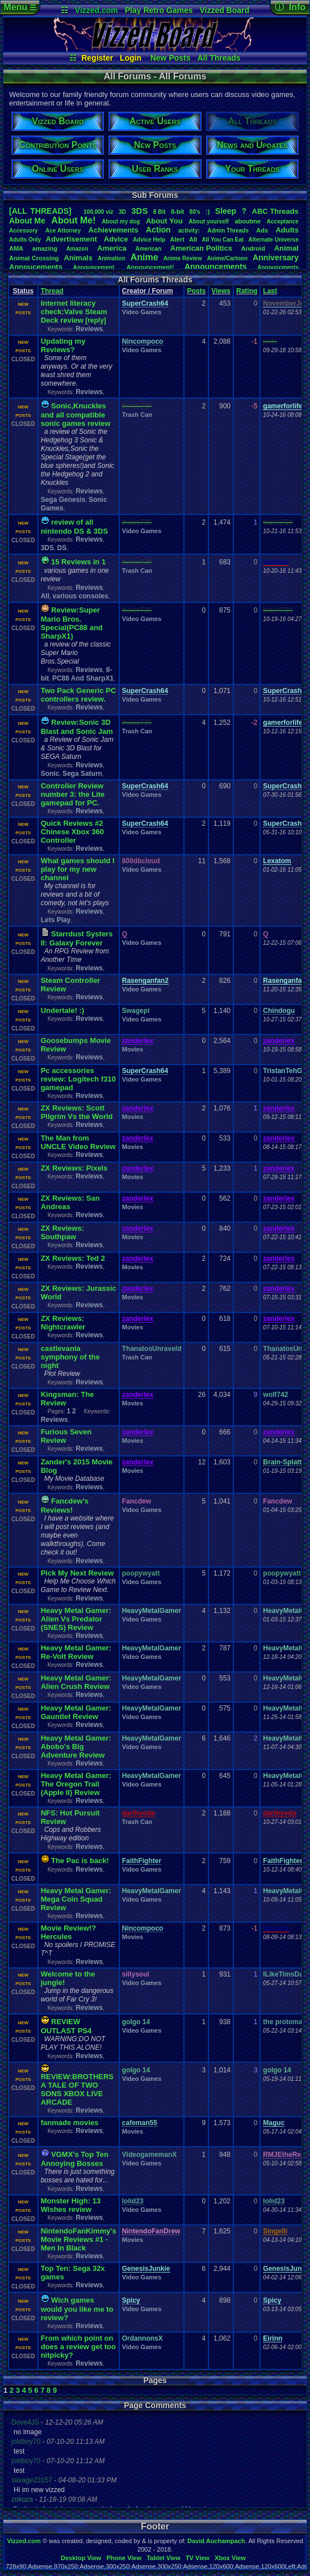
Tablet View (163, 2557)
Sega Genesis (63, 500)
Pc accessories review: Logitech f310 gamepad (78, 1079)
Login (130, 57)
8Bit (159, 212)
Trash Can (137, 414)
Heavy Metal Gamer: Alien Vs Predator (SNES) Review (76, 1619)
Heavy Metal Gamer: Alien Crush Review (76, 1682)
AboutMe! (73, 220)
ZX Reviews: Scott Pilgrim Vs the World (77, 1112)
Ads (262, 230)
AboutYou (164, 221)
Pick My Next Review (77, 1573)
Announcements (216, 266)
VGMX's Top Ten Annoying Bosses (74, 2159)
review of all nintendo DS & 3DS (74, 526)
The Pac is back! (80, 1860)
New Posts (170, 57)
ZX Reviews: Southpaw (63, 1232)
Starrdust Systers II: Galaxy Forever (77, 938)
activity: (189, 230)
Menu (19, 7)
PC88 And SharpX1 (83, 678)
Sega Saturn (82, 774)
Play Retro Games (159, 10)
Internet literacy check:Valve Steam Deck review (74, 311)
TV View (198, 2557)
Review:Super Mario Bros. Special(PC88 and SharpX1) (72, 623)
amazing (44, 248)
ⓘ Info (290, 7)
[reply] (95, 320)
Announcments (278, 267)
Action (158, 229)
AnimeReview (183, 258)
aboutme (247, 221)
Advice (116, 239)
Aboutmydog (121, 221)
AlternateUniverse (274, 240)
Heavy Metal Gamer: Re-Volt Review (76, 1652)
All (193, 239)
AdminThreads (228, 230)
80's (195, 212)
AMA (16, 248)
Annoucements (35, 267)
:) (208, 211)
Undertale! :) (63, 1010)
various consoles (80, 596)
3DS (139, 211)
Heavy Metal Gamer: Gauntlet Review (76, 1712)
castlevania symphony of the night (70, 1357)
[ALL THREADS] (40, 211)
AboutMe (27, 220)
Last (270, 291)
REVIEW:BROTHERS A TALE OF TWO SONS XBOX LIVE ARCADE (77, 2089)
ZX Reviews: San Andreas (70, 1202)
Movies (132, 1049)
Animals (78, 258)
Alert (177, 239)
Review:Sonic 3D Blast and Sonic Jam (77, 727)
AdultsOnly (25, 240)
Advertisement (72, 239)
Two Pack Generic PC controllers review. (78, 694)
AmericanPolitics (201, 248)
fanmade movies (70, 2122)
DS (62, 548)
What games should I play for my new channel (78, 869)
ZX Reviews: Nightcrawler (63, 1322)
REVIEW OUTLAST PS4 (66, 2026)
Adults (286, 230)
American (148, 249)
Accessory (23, 230)
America (111, 248)
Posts (196, 291)
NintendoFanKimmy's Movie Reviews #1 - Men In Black (78, 2239)
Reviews (89, 329)
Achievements (114, 230)
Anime (144, 257)
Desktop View (81, 2557)
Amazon (77, 249)
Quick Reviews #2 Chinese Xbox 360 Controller (72, 831)
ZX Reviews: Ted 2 (73, 1258)
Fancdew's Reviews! (65, 1505)
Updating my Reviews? (63, 345)
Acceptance (283, 221)
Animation (111, 258)
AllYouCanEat (223, 240)
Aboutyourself (208, 221)
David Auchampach (216, 2540)
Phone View (123, 2557)
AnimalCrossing (33, 258)
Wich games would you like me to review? (77, 2309)
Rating (246, 291)
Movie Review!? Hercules (69, 1932)
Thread (52, 291)
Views (221, 291)
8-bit (177, 211)
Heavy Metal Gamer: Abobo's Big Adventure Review (76, 1746)
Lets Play (56, 920)
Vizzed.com (96, 10)
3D (122, 212)
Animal (286, 248)
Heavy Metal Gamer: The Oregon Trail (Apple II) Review (76, 1784)
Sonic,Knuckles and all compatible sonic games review (76, 415)
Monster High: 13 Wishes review (70, 2205)
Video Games (142, 312)
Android (253, 248)
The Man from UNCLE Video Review (78, 1142)
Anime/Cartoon (227, 258)
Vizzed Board (224, 10)
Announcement (94, 267)
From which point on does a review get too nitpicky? (78, 2346)
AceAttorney (63, 230)
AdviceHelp (149, 240)
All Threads (218, 57)
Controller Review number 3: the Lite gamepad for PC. (73, 794)
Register (97, 57)
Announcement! (150, 267)
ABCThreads (275, 211)
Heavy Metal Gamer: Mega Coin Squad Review (76, 1899)
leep (225, 211)
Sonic (50, 774)
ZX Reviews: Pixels (74, 1168)
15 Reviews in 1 (78, 562)
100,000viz (98, 212)
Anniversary (276, 257)
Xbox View (230, 2557)
